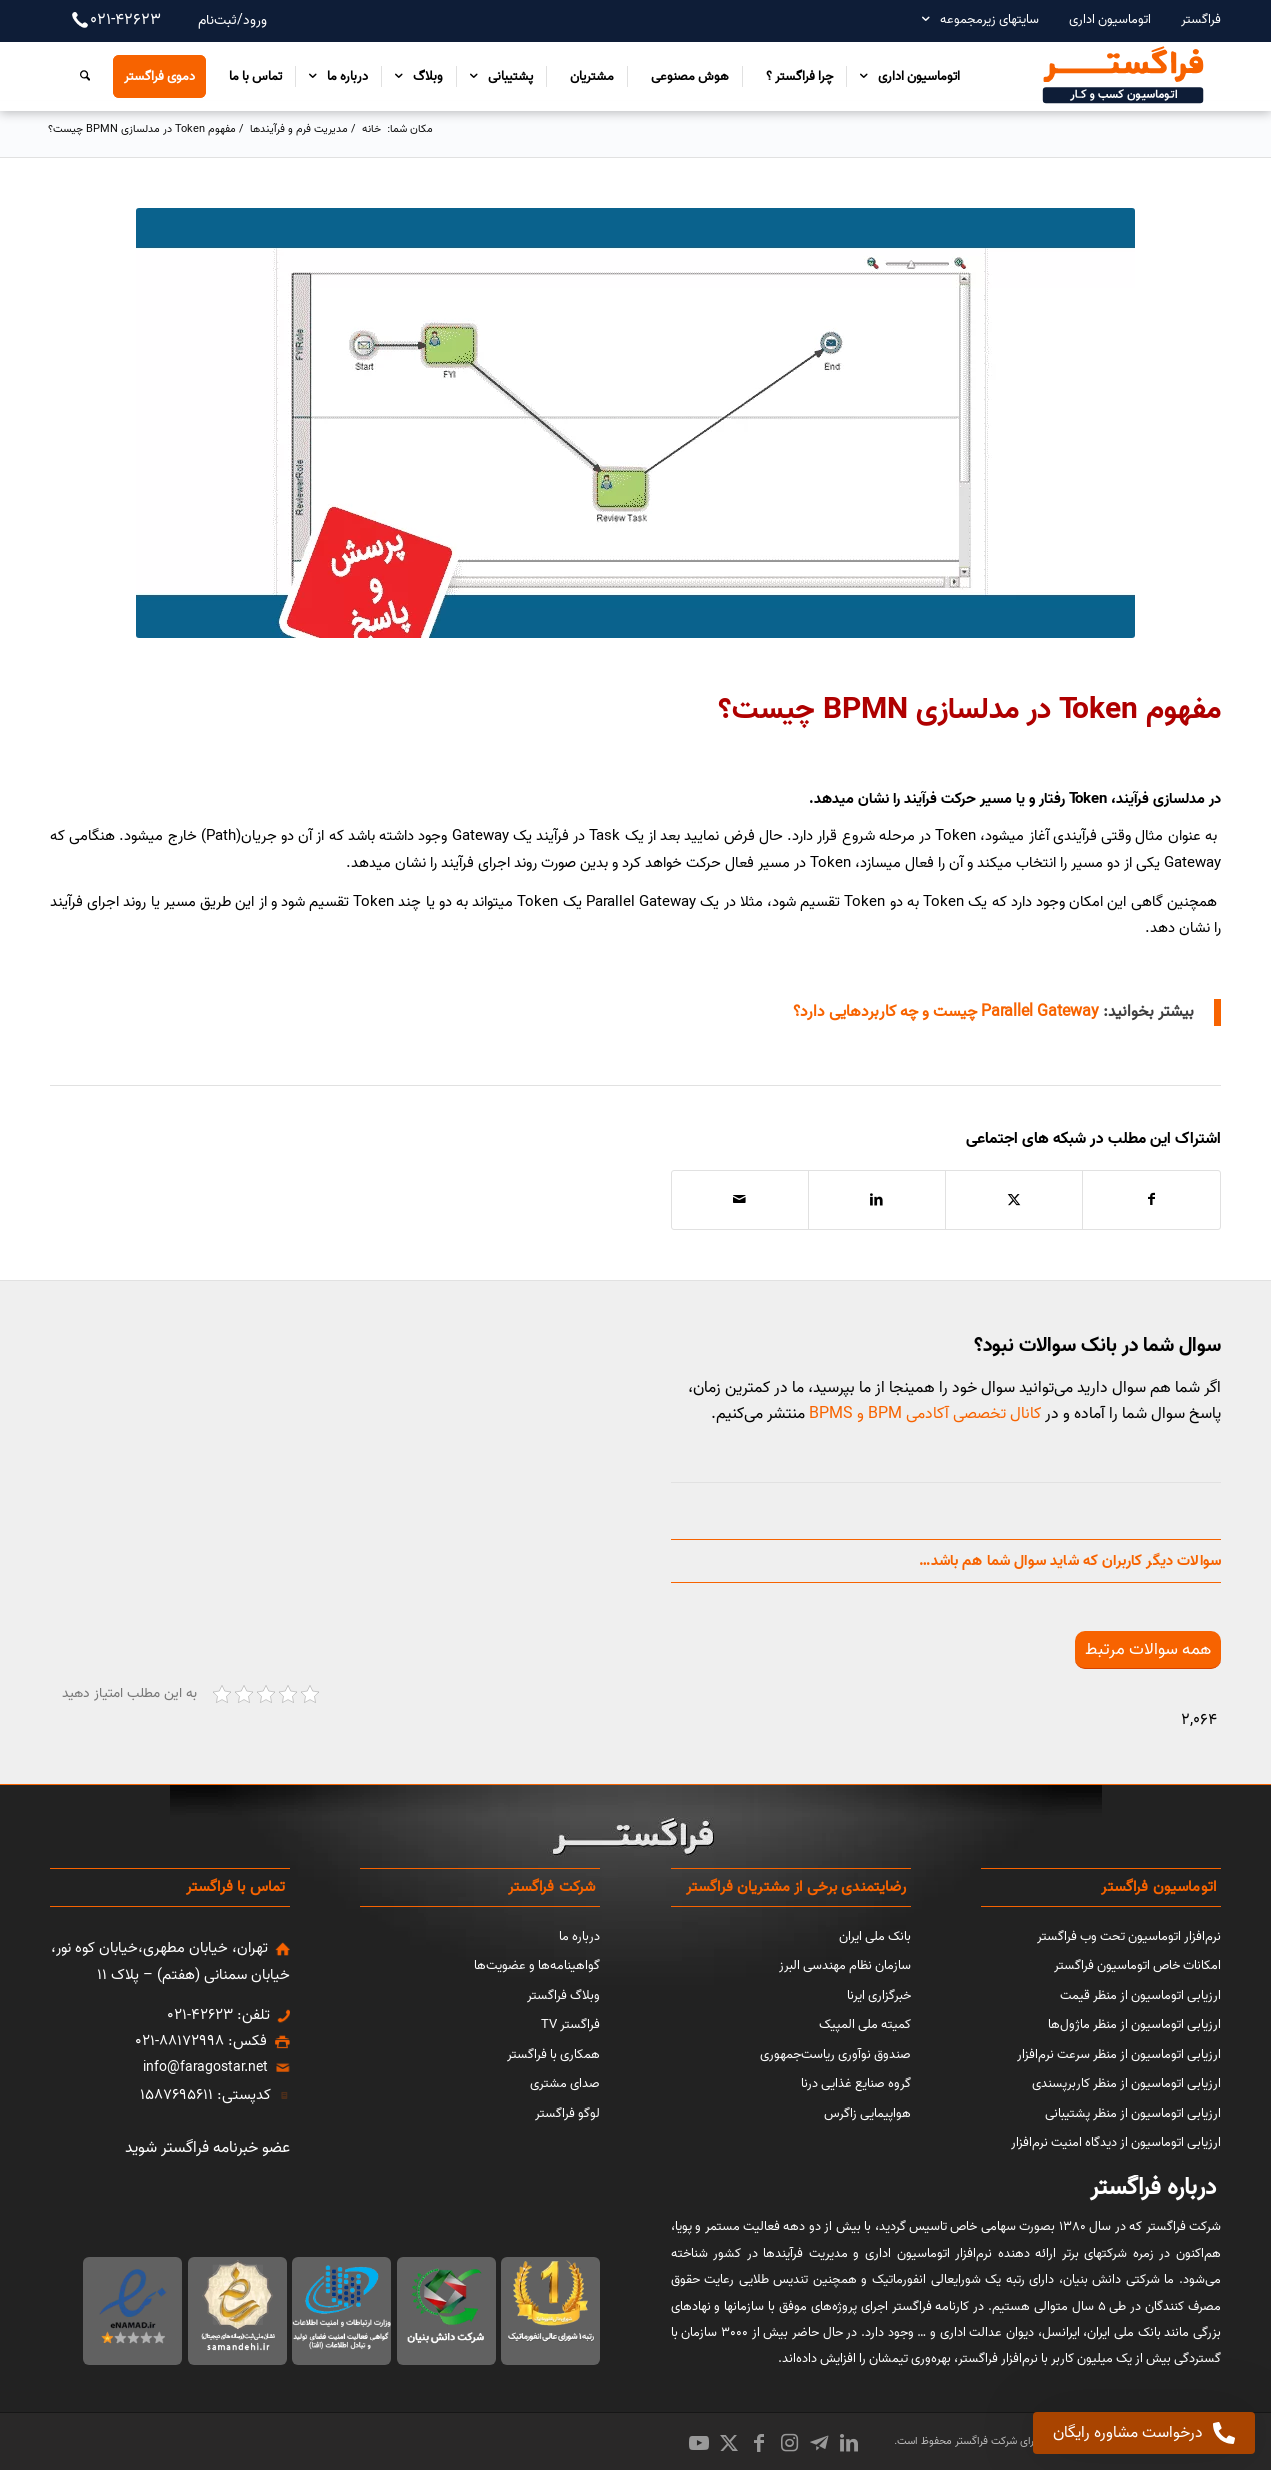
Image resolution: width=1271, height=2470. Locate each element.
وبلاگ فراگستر (563, 1995)
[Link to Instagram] (789, 2443)
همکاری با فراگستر (553, 2054)
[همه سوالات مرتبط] (1148, 1649)
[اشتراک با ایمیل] (740, 1200)
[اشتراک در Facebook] (1151, 1200)
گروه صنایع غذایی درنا (856, 2083)
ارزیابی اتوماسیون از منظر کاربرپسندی (1126, 2083)
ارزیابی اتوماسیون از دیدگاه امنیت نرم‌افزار (1116, 2142)
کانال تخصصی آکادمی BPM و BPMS (925, 1414)
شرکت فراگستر (984, 2441)
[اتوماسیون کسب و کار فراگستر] (1122, 76)
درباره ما (579, 1936)
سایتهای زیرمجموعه (989, 19)
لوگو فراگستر (567, 2113)
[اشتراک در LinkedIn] (877, 1200)
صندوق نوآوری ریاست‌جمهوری (835, 2054)
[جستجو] (80, 76)
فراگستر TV (570, 2024)
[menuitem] (1191, 19)
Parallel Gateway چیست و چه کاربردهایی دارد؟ (946, 1012)
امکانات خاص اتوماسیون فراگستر (1137, 1965)
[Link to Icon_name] (819, 2443)
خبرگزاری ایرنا (879, 1995)
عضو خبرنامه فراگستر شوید (207, 2148)
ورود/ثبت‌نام (232, 20)
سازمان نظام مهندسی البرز (845, 1965)
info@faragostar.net (205, 2067)
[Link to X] (729, 2443)
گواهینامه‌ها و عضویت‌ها (537, 1965)
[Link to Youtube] (699, 2443)
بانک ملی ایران (875, 1936)
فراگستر (1201, 19)
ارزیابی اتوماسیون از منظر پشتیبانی (1133, 2113)
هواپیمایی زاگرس (867, 2113)
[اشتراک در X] (1014, 1200)
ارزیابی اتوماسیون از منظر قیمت (1140, 1995)
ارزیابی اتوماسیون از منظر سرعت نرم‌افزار (1119, 2054)
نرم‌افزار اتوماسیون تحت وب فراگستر (1129, 1936)
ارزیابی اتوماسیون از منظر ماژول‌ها (1134, 2024)
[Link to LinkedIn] (849, 2443)
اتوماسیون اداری (1110, 19)
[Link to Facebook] (759, 2443)
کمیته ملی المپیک (865, 2024)
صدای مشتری (565, 2083)
